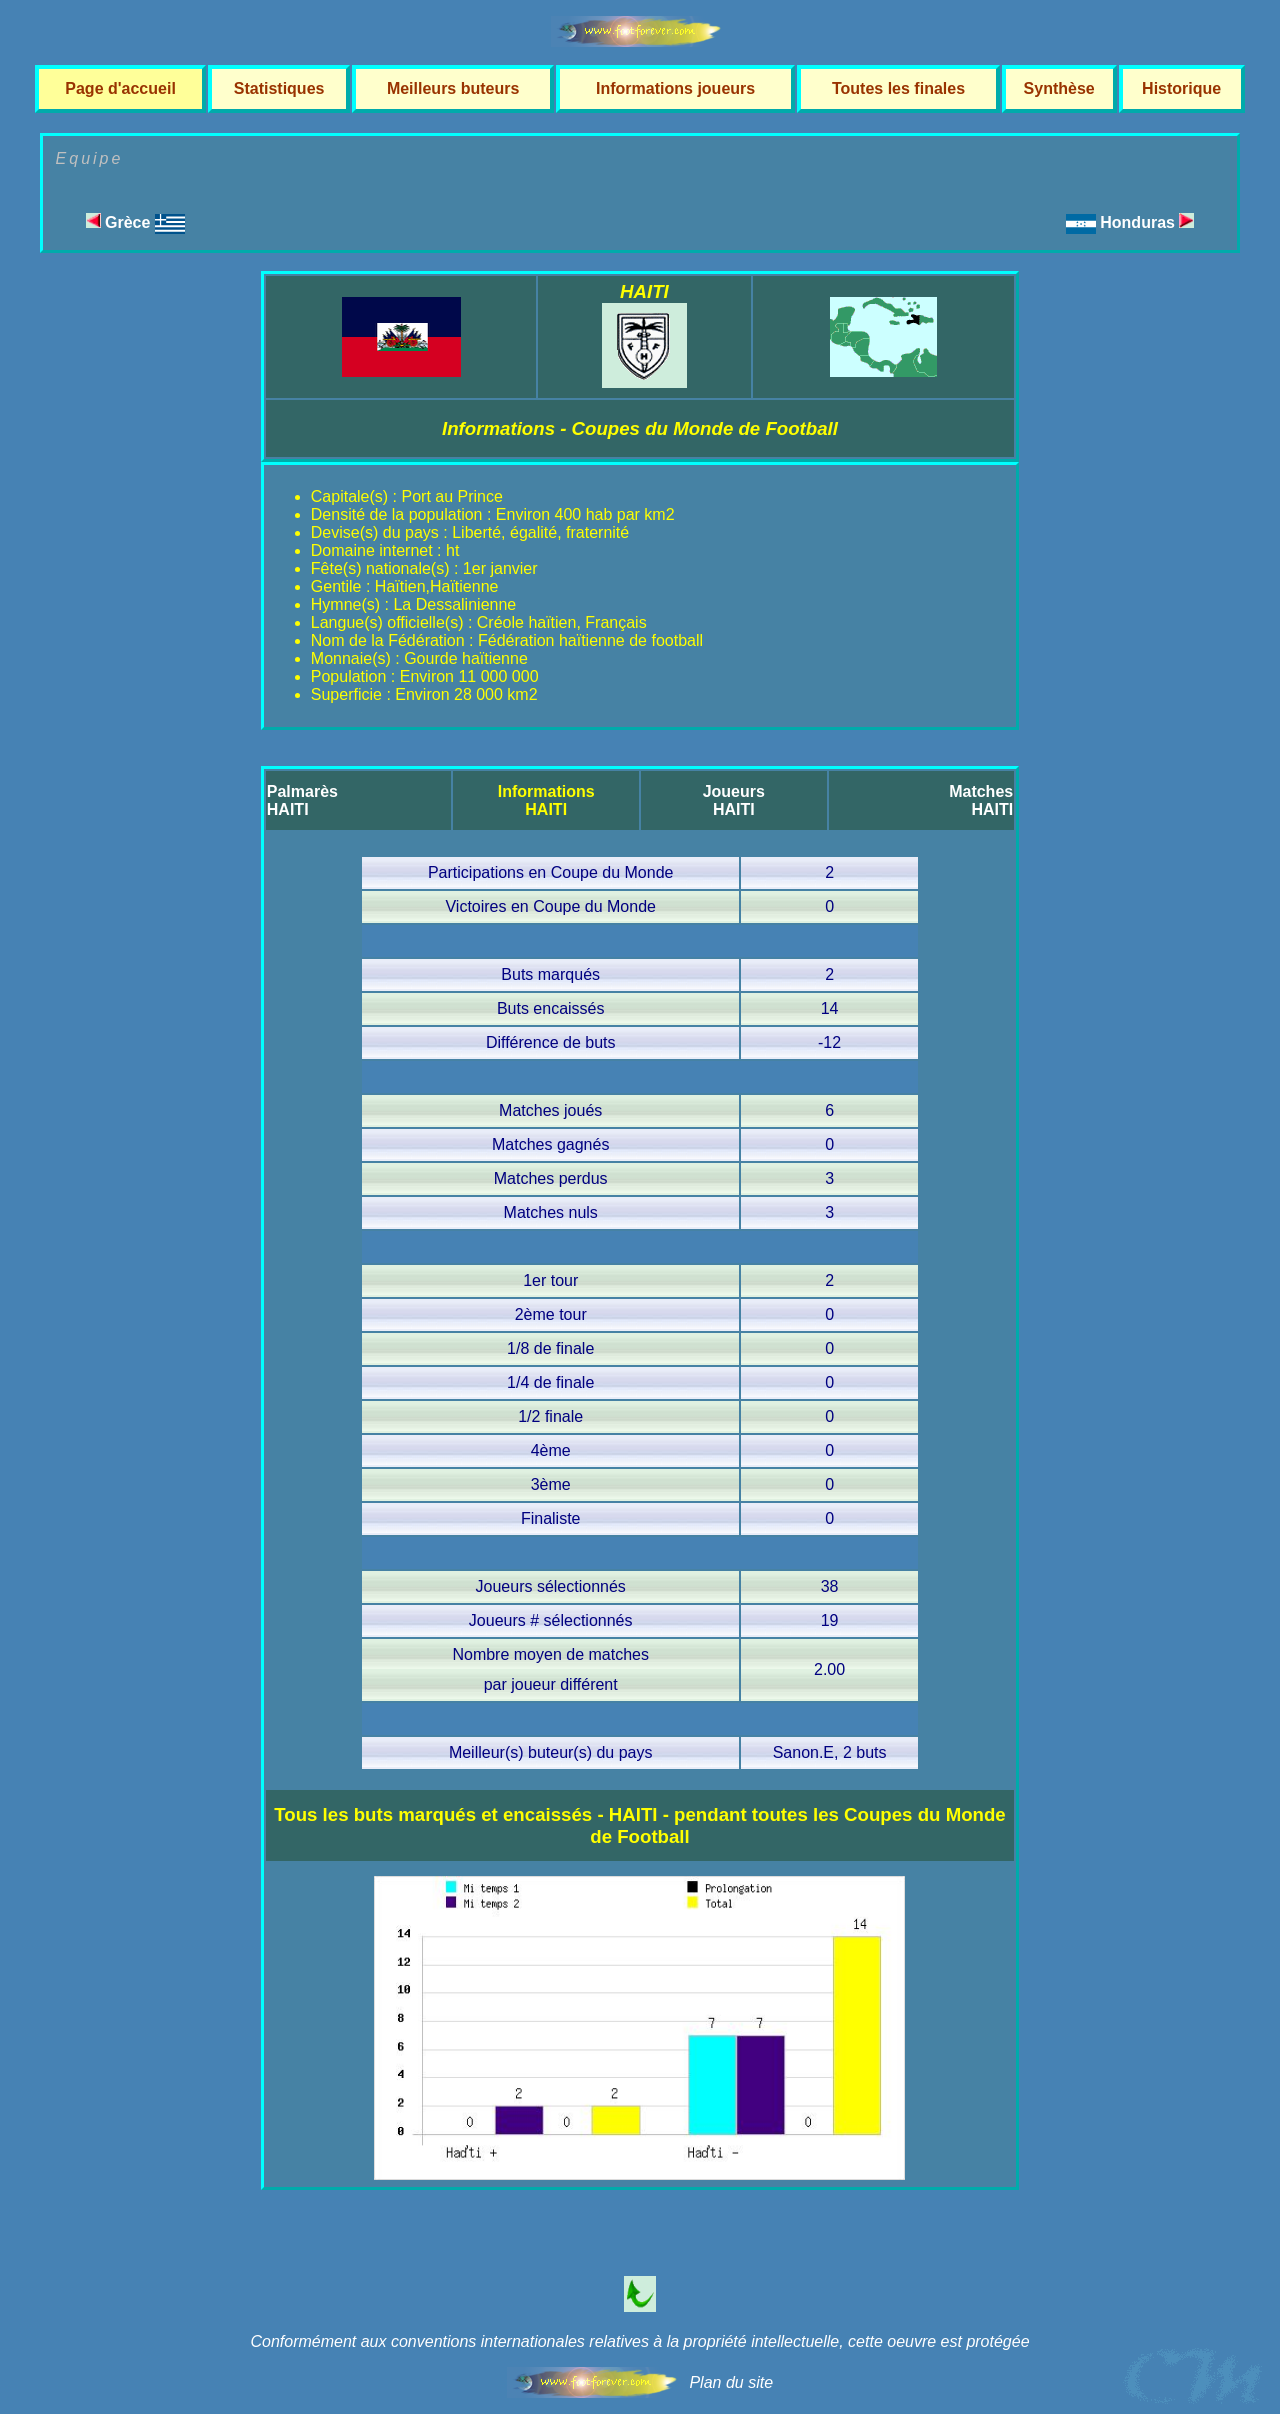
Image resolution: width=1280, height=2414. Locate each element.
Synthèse (1059, 88)
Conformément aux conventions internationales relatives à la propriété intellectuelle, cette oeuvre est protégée (639, 2341)
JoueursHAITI (734, 800)
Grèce (135, 222)
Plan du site (731, 2382)
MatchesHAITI (981, 800)
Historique (1181, 88)
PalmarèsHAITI (302, 800)
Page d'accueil (120, 88)
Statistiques (279, 88)
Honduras (1147, 222)
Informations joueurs (675, 88)
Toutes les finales (898, 88)
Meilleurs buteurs (453, 88)
